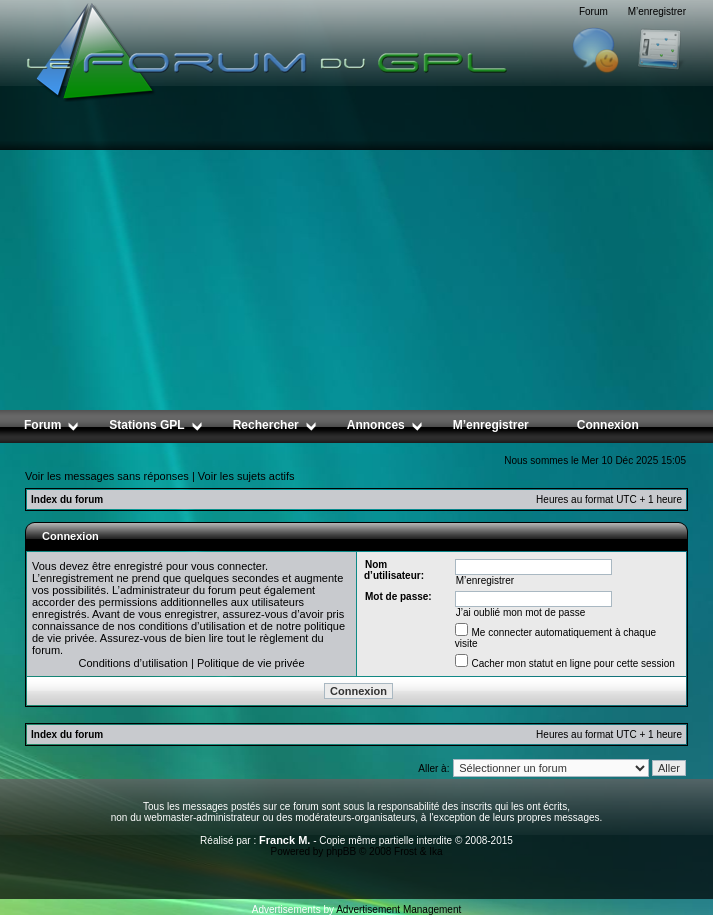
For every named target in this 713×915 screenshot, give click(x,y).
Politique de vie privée (251, 663)
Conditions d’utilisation (132, 663)
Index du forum (67, 499)
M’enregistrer (657, 11)
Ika (435, 851)
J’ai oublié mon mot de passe (521, 612)
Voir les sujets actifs (246, 476)
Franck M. (284, 840)
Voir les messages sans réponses (107, 476)
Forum (593, 11)
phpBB (341, 851)
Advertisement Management (398, 909)
